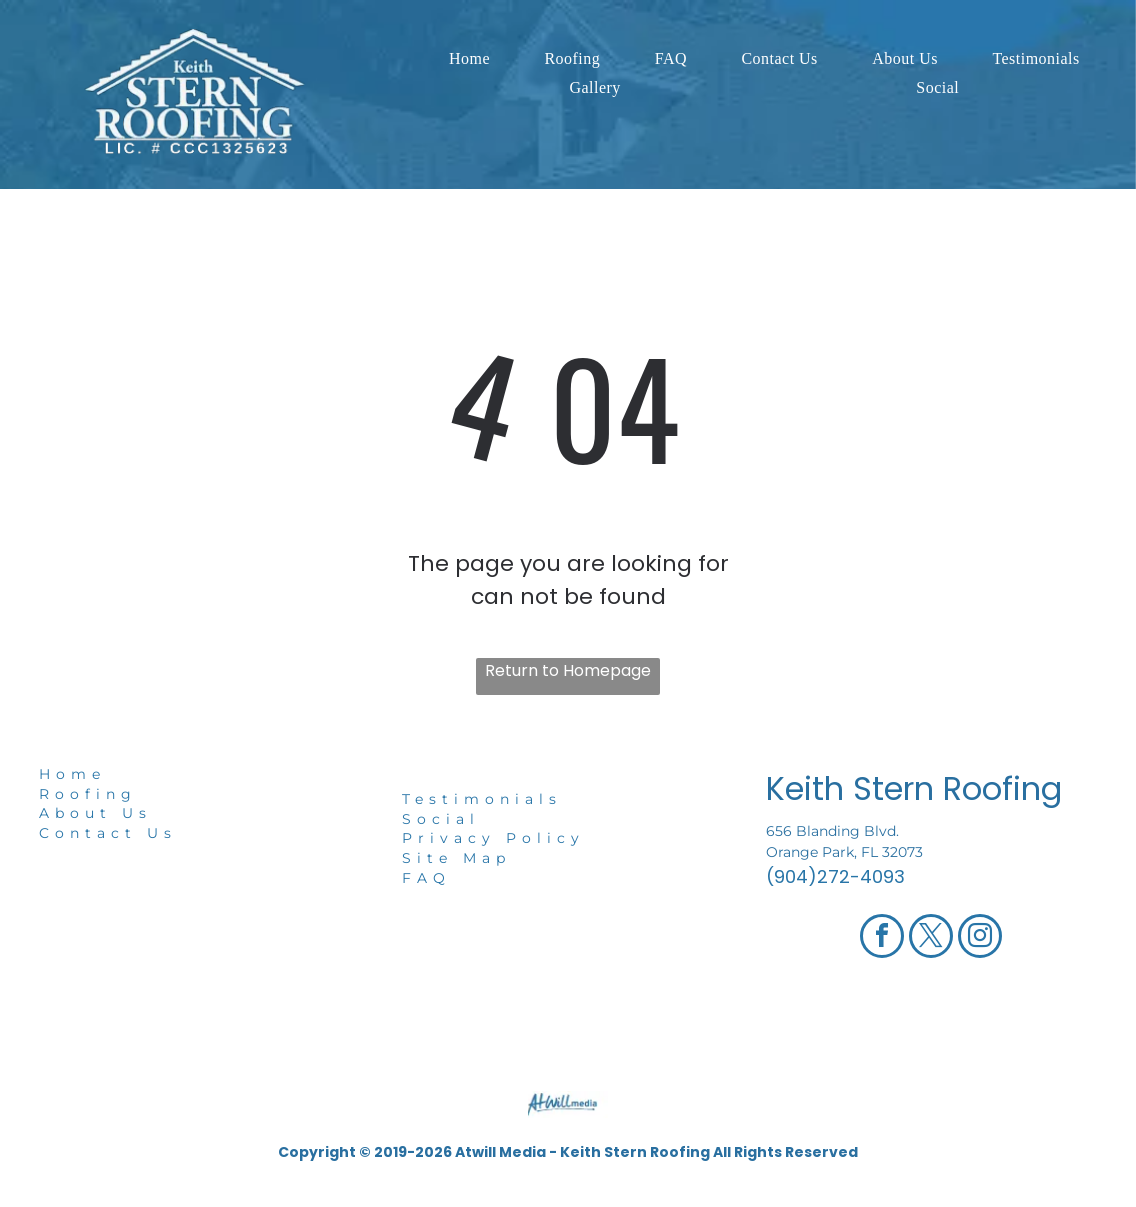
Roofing (88, 794)
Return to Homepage (568, 670)
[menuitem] (469, 59)
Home (72, 774)
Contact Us (108, 833)
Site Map (456, 858)
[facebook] (882, 938)
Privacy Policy (493, 838)
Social (441, 819)
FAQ (426, 878)
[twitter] (931, 938)
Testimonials (482, 799)
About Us (95, 813)
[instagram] (980, 938)
